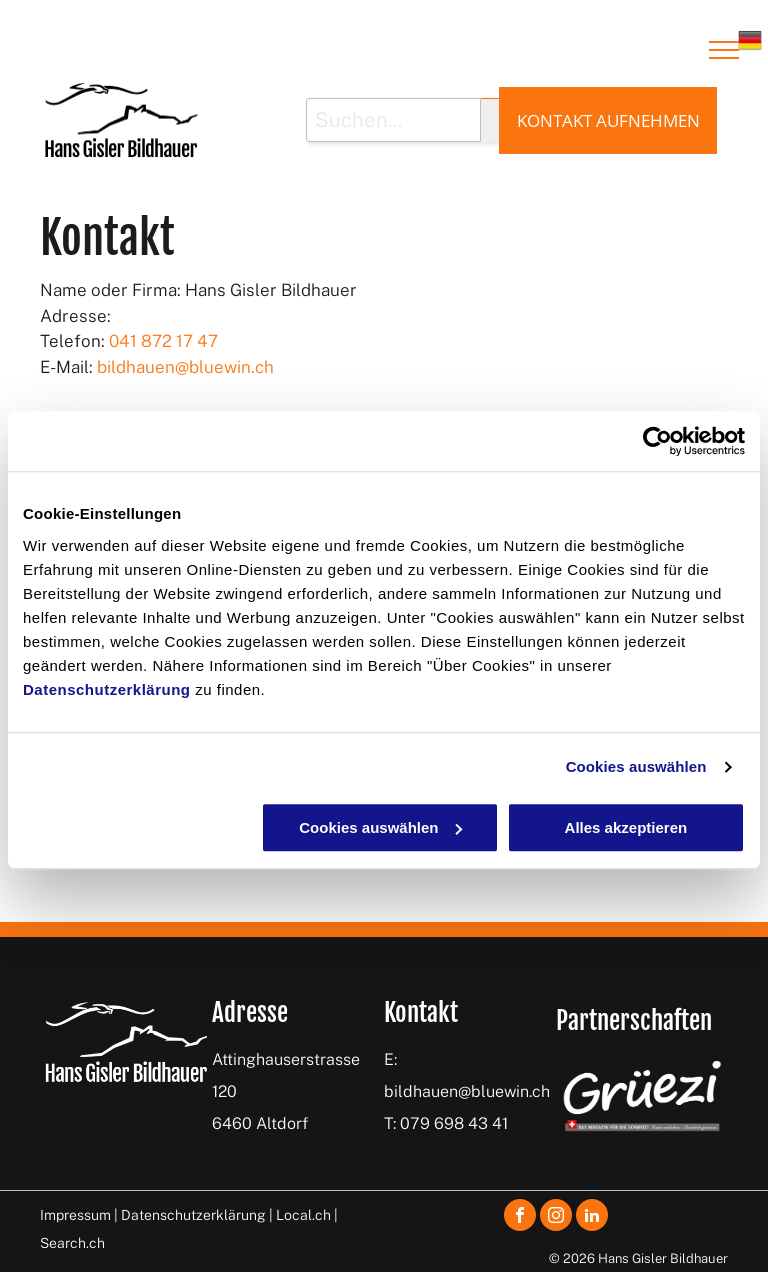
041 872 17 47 (163, 341)
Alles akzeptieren (626, 827)
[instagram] (556, 1217)
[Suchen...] (393, 120)
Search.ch (72, 1243)
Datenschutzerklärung (107, 689)
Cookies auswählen (636, 766)
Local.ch (303, 1215)
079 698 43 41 (454, 1123)
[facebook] (520, 1217)
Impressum (75, 1215)
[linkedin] (592, 1217)
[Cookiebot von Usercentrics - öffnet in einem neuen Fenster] (657, 441)
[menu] (724, 50)
